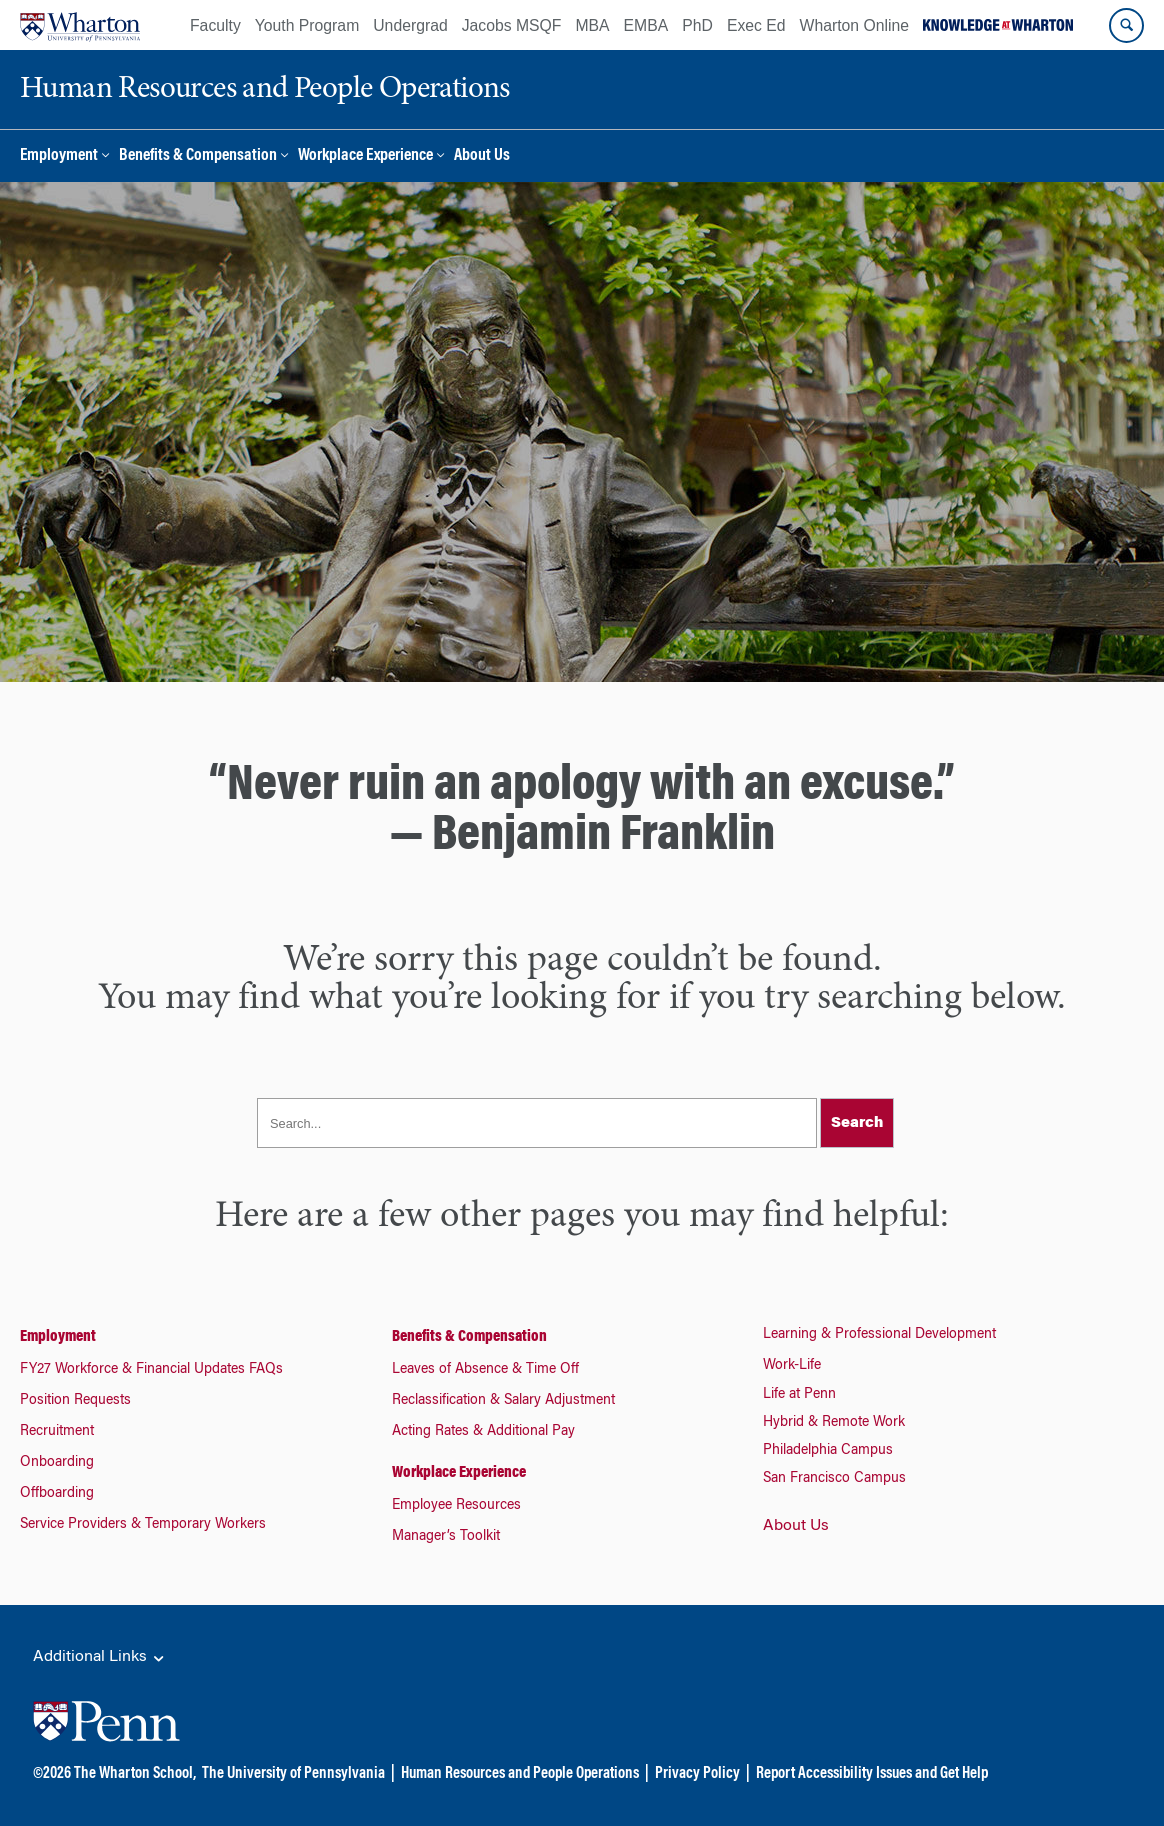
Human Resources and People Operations (520, 1774)
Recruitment (57, 1432)
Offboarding (57, 1494)
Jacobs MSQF (512, 25)
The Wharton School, (135, 1774)
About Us (482, 156)
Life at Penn (799, 1395)
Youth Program (307, 25)
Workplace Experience (365, 156)
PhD (697, 25)
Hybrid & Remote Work (834, 1423)
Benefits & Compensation (198, 156)
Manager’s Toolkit (446, 1537)
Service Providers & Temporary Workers (143, 1525)
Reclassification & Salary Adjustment (503, 1401)
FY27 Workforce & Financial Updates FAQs (151, 1370)
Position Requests (75, 1401)
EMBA (646, 25)
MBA (592, 25)
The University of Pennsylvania (293, 1774)
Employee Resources (456, 1506)
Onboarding (57, 1463)
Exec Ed (756, 25)
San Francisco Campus (834, 1479)
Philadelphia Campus (828, 1451)
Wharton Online (854, 25)
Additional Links (100, 1658)
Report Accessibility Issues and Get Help (872, 1774)
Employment (59, 156)
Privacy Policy (697, 1774)
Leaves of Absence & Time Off (485, 1370)
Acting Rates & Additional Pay (483, 1432)
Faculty (215, 25)
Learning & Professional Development (879, 1335)
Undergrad (410, 25)
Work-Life (792, 1366)
